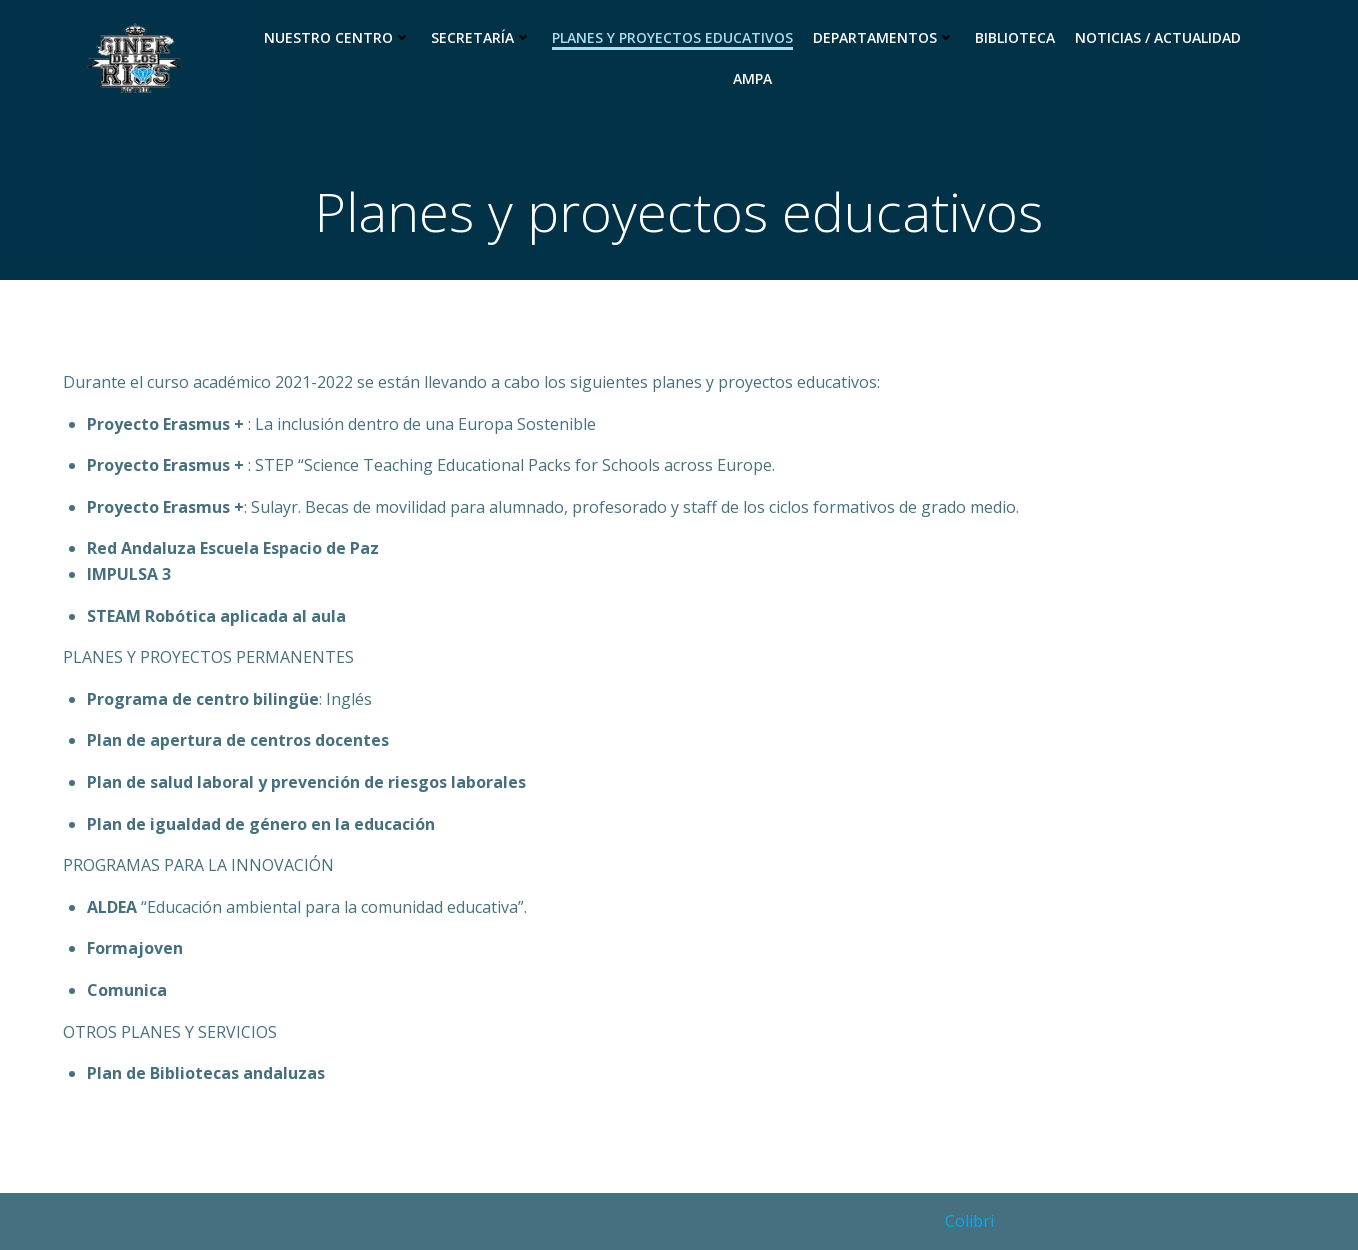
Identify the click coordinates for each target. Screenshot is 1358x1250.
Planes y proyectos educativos (672, 37)
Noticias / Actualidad (1158, 37)
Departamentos (884, 37)
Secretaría (481, 37)
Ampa (752, 78)
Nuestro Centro (337, 37)
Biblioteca (1015, 37)
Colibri (969, 1221)
